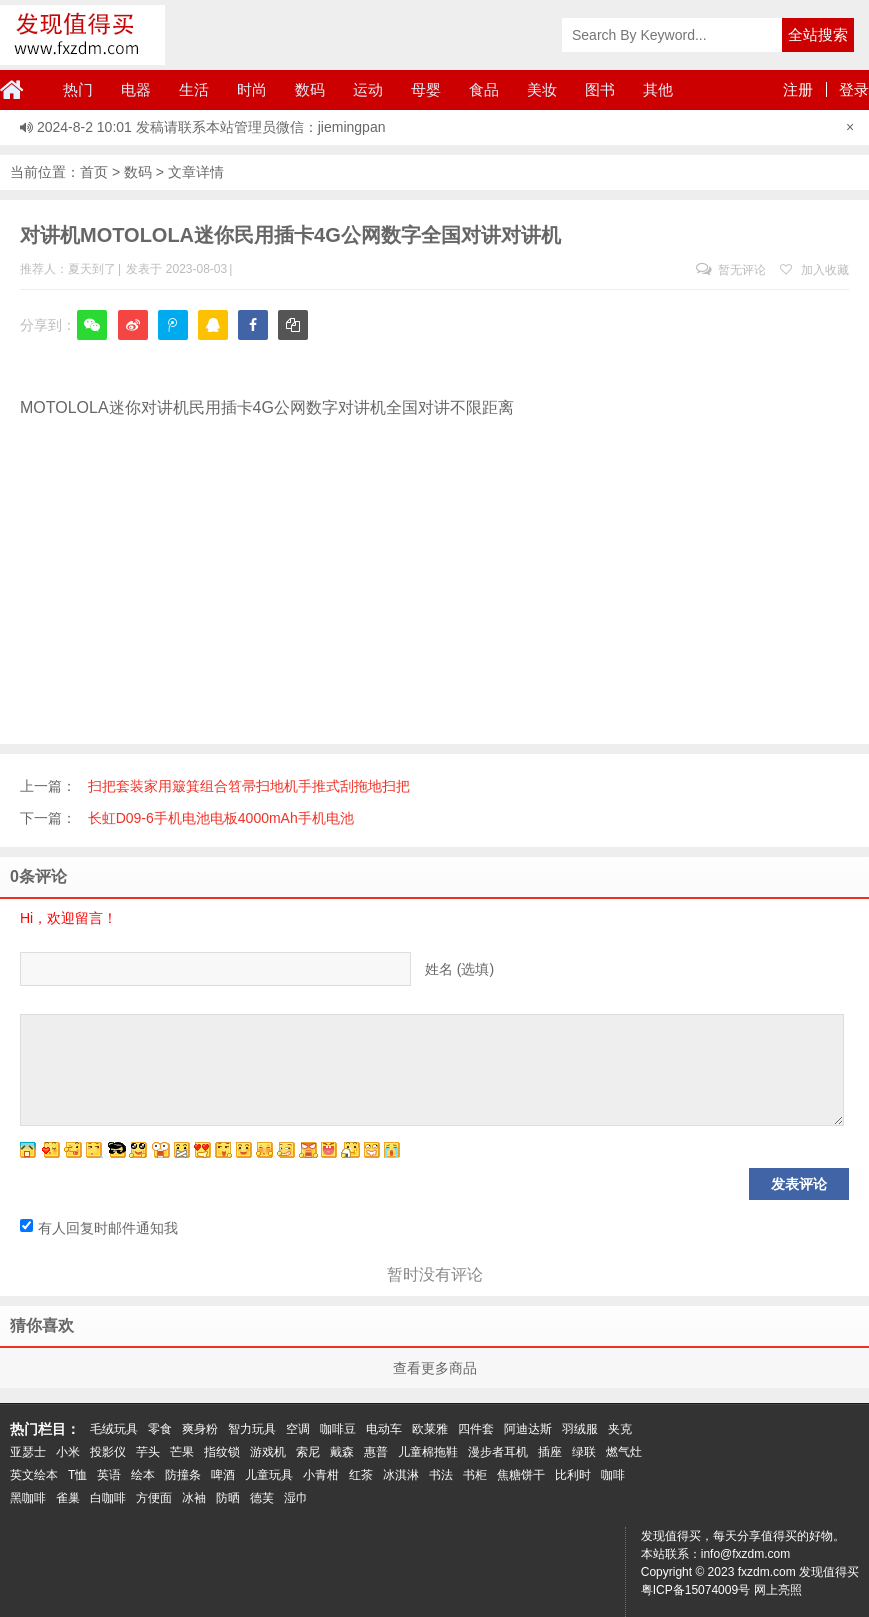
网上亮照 (778, 1590)
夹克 (620, 1429)
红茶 (361, 1475)
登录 (854, 89)
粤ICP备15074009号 (695, 1590)
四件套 (476, 1429)
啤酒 (223, 1475)
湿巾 (296, 1498)
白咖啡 (108, 1498)
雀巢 (68, 1498)
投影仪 (108, 1452)
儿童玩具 (269, 1475)
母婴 (426, 89)
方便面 (154, 1498)
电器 (136, 89)
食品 (484, 89)
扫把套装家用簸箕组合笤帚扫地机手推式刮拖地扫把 (249, 786)
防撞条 (183, 1475)
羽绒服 (580, 1429)
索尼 (308, 1452)
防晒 (228, 1498)
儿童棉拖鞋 (428, 1452)
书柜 (475, 1475)
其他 (658, 89)
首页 (94, 172)
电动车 (384, 1429)
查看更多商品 (435, 1368)
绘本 (143, 1475)
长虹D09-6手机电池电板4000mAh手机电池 (221, 818)
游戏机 (268, 1452)
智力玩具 (252, 1429)
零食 (160, 1429)
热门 (78, 89)
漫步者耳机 (498, 1452)
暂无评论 (731, 270)
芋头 (148, 1452)
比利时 (573, 1475)
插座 (550, 1452)
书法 (441, 1475)
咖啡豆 (338, 1429)
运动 (368, 89)
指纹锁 (222, 1452)
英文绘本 (34, 1475)
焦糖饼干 (521, 1475)
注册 (798, 89)
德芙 (262, 1498)
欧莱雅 (430, 1429)
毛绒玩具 (114, 1429)
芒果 (182, 1452)
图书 (600, 89)
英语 (109, 1475)
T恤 (77, 1475)
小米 (68, 1452)
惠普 (376, 1452)
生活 (194, 89)
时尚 (252, 89)
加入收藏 (814, 270)
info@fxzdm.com (746, 1554)
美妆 (542, 89)
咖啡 (613, 1475)
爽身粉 (200, 1429)
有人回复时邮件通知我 (99, 1228)
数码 (310, 89)
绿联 (584, 1452)
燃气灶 (624, 1452)
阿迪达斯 (528, 1429)
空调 (298, 1429)
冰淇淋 (401, 1475)
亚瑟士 (28, 1452)
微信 (92, 338)
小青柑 (321, 1475)
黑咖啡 (28, 1498)
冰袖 (194, 1498)
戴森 (342, 1452)
